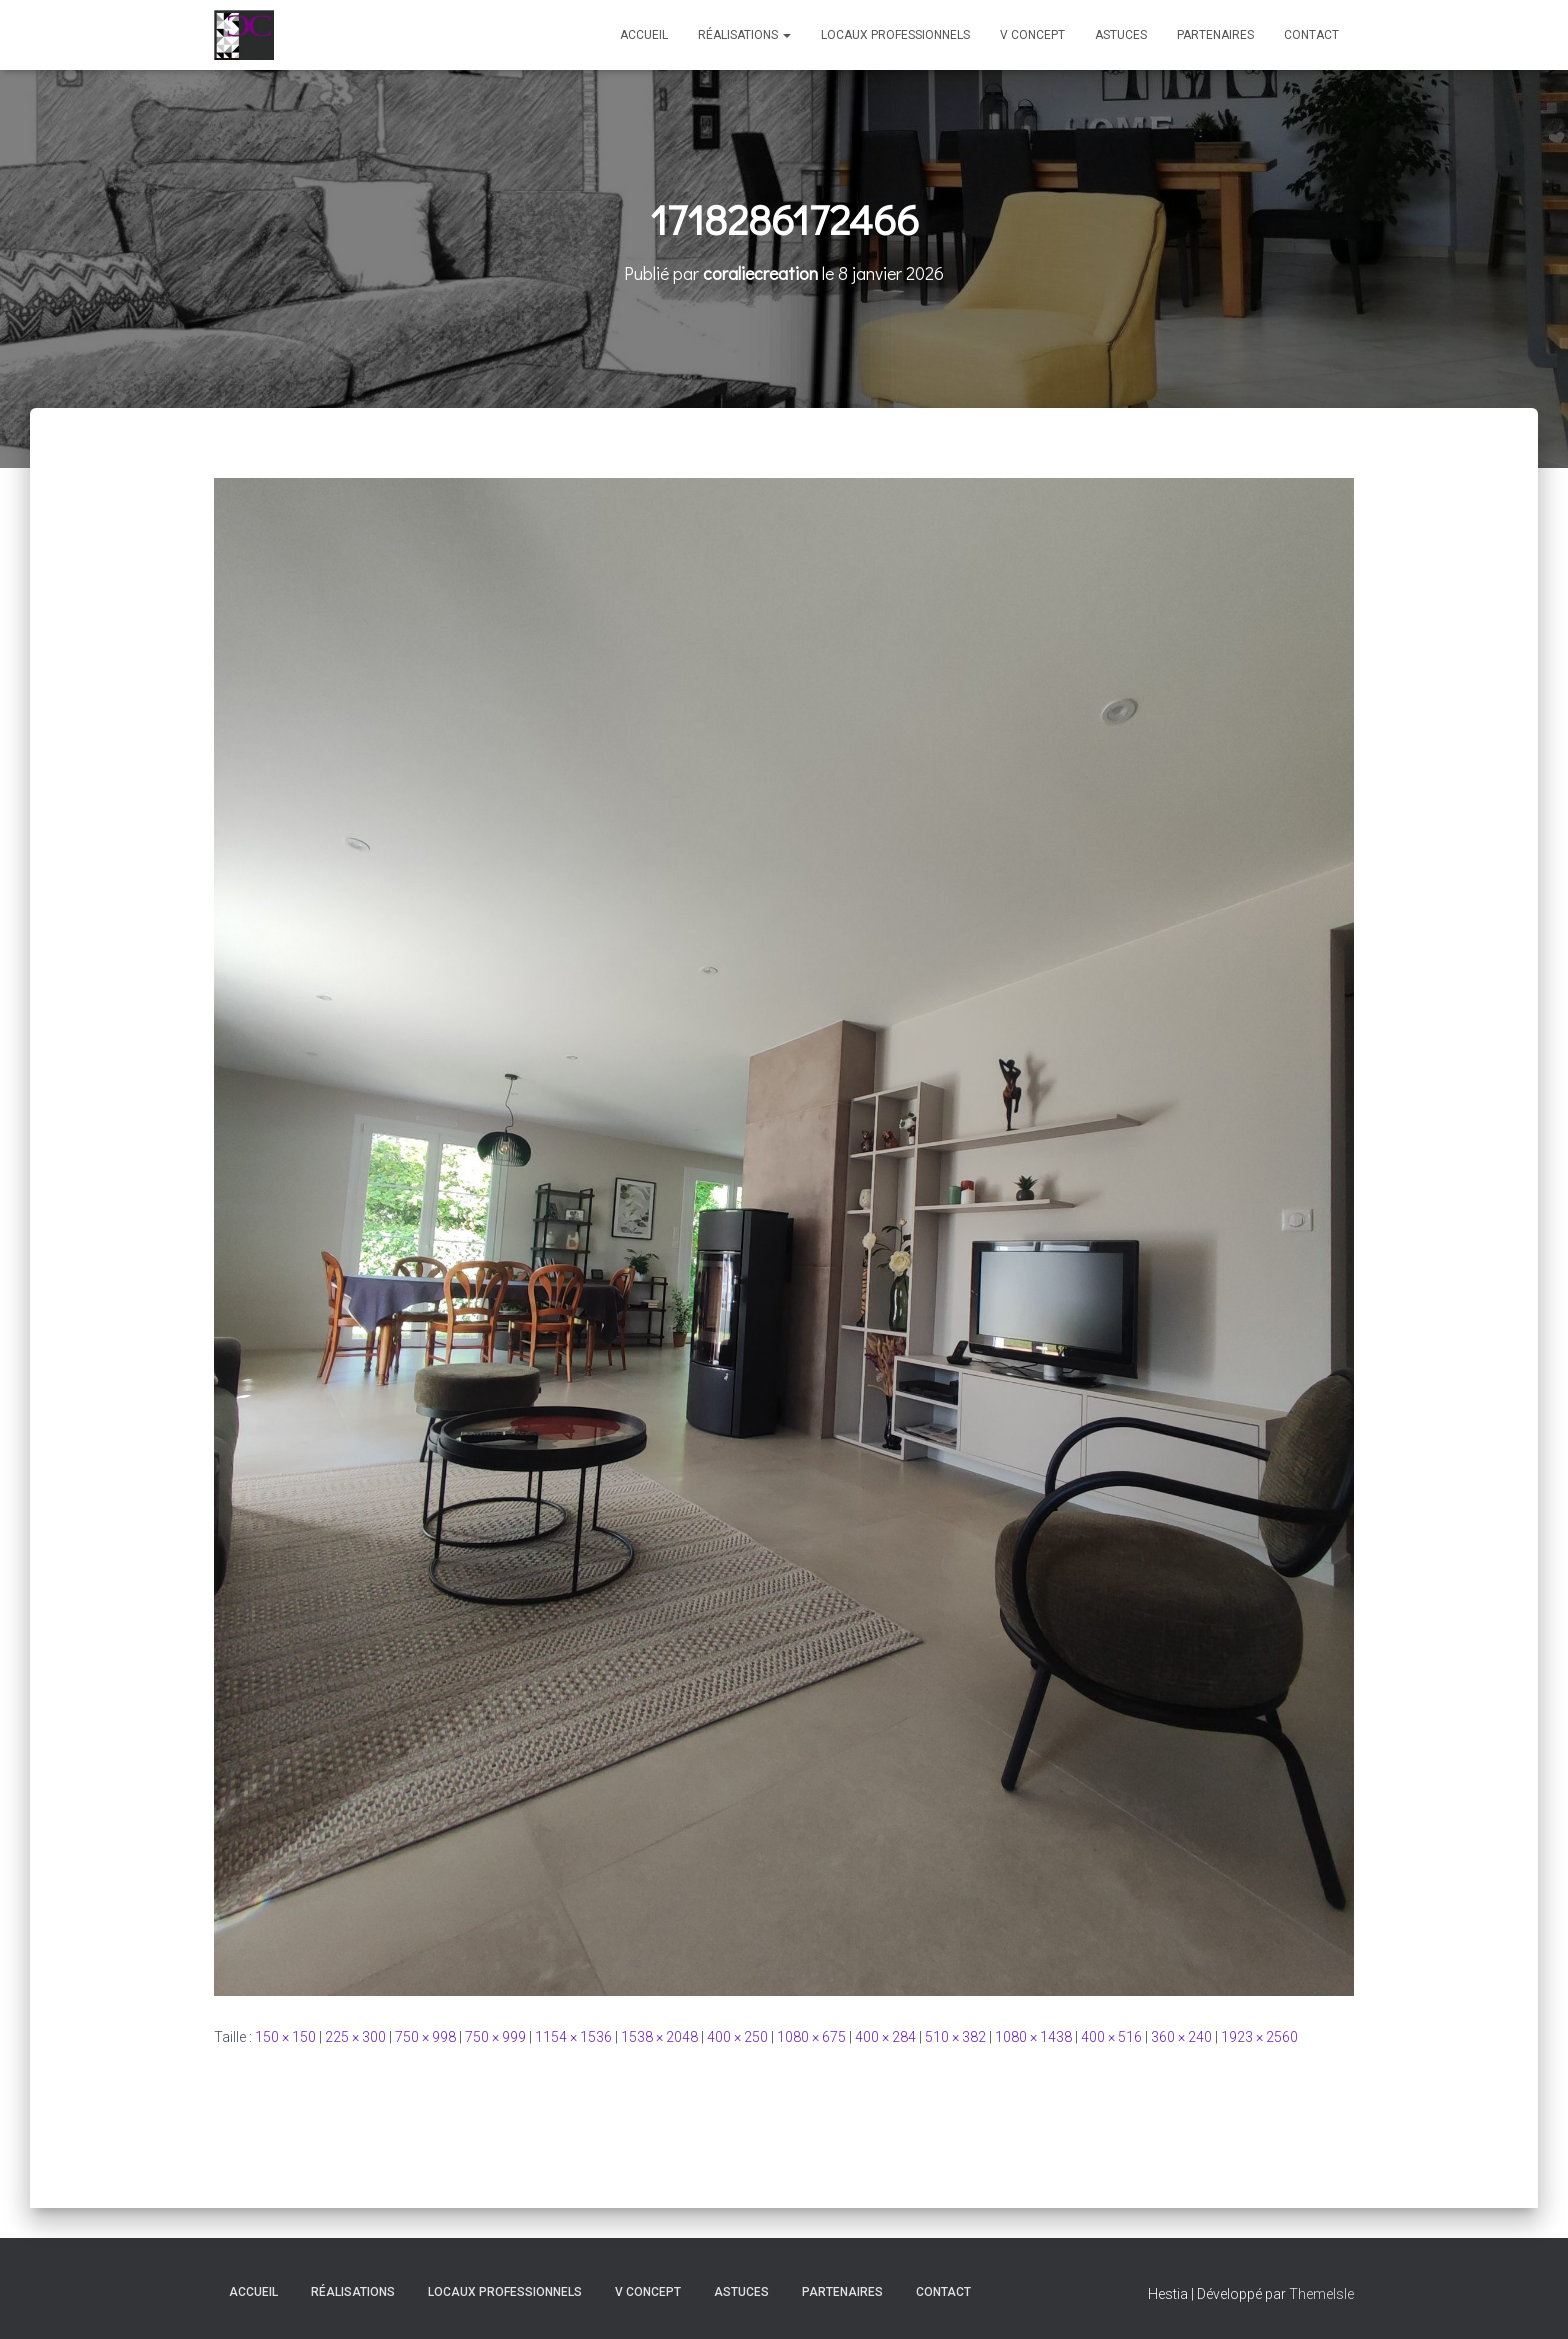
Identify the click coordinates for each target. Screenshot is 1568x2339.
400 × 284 (885, 2037)
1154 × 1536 (573, 2037)
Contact (1311, 35)
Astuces (1121, 35)
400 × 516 (1111, 2037)
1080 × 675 (811, 2037)
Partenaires (1215, 35)
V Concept (1032, 35)
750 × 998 (425, 2037)
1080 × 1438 (1033, 2037)
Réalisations (744, 35)
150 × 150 (285, 2037)
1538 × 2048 (659, 2037)
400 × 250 (737, 2037)
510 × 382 (955, 2037)
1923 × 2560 (1259, 2037)
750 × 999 (495, 2037)
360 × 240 (1181, 2037)
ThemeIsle (1321, 2294)
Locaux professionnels (895, 35)
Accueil (644, 35)
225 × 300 (355, 2037)
